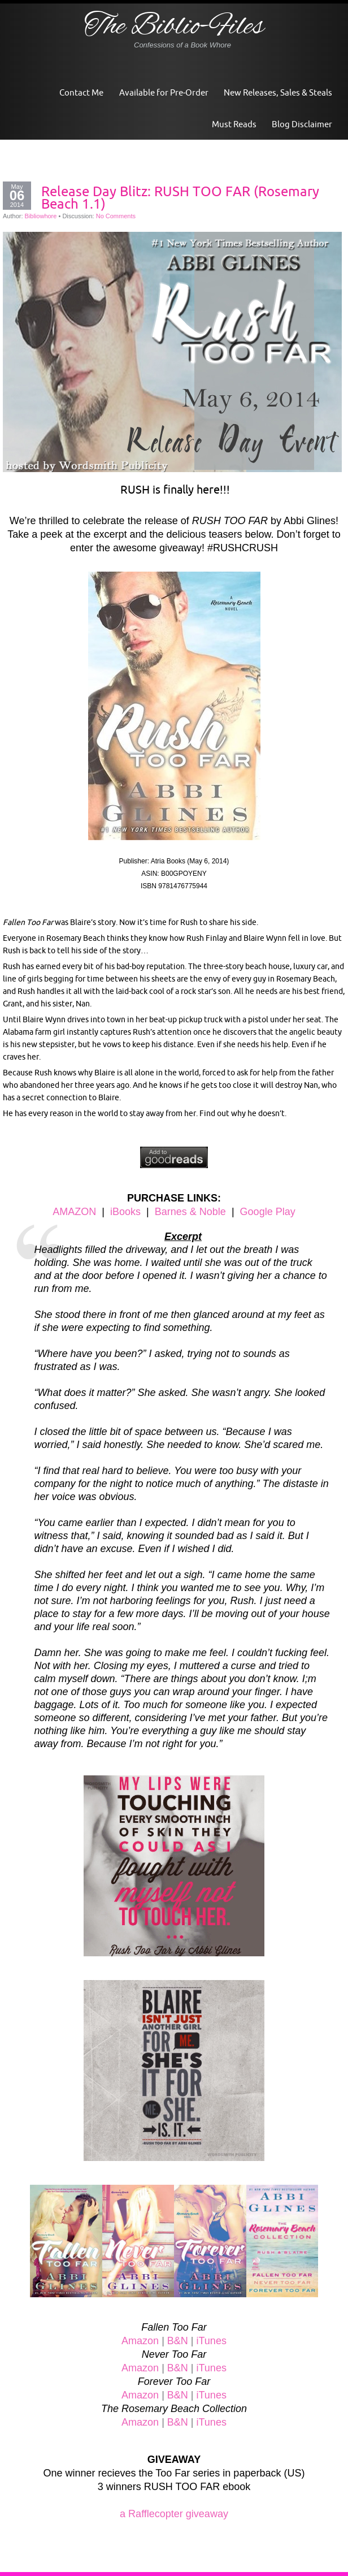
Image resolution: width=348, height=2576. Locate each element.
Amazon (140, 2340)
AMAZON (74, 1211)
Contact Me (81, 92)
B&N (177, 2340)
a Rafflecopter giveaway (174, 2513)
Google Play (267, 1211)
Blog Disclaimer (302, 124)
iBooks (125, 1211)
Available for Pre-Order (163, 92)
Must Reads (234, 124)
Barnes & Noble (190, 1211)
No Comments (116, 216)
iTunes (212, 2340)
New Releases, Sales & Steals (278, 92)
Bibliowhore (41, 216)
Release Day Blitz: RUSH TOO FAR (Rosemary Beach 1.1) (180, 197)
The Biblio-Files (174, 27)
